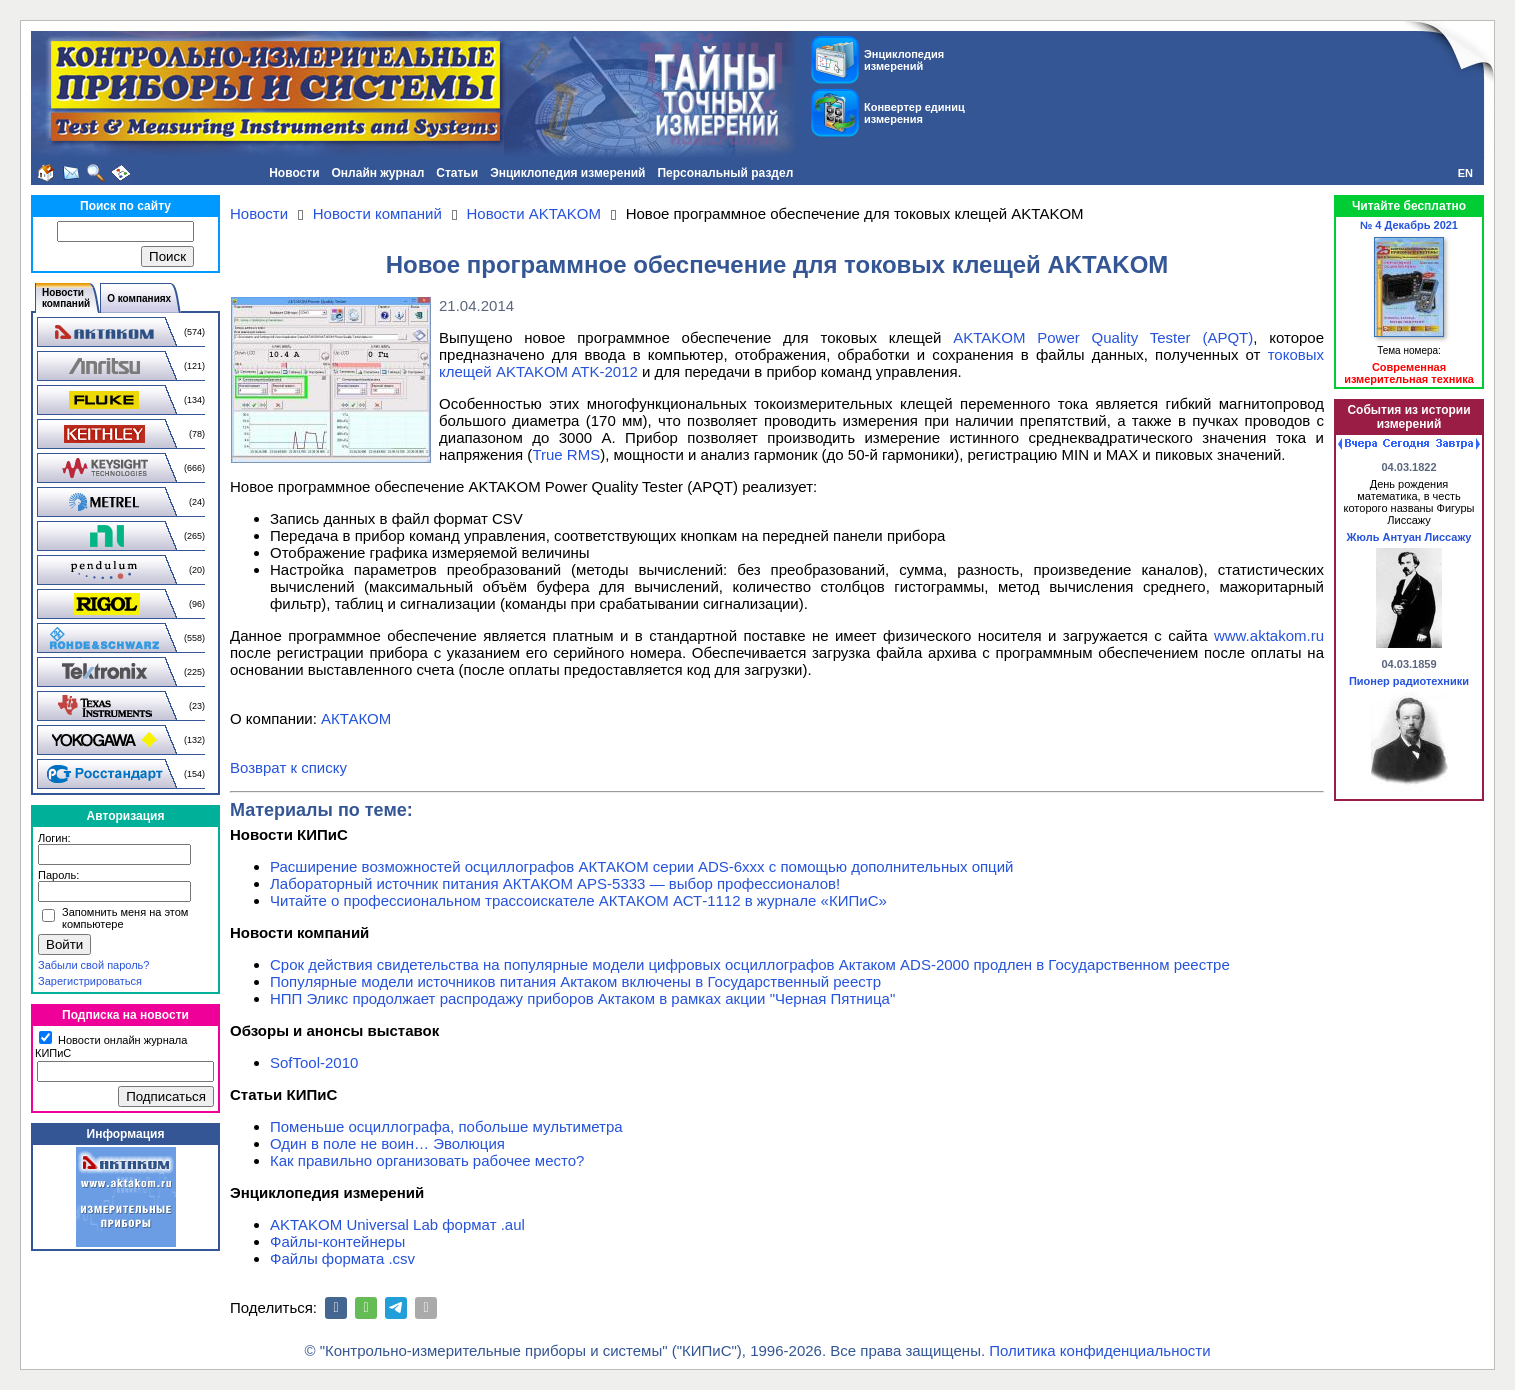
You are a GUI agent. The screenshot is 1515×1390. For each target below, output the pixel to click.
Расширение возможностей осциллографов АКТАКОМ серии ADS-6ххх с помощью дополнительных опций (641, 866)
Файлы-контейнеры (337, 1241)
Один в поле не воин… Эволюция (387, 1143)
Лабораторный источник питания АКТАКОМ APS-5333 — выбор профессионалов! (555, 883)
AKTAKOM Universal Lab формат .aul (397, 1224)
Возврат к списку (288, 767)
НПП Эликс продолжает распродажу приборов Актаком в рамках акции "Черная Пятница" (582, 998)
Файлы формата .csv (342, 1258)
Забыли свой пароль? (93, 965)
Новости (294, 173)
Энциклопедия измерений (567, 173)
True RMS (566, 454)
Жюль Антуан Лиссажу (1409, 537)
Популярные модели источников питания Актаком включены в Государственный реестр (575, 981)
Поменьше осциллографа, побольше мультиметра (446, 1126)
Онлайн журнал (378, 173)
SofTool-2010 (314, 1062)
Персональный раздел (725, 173)
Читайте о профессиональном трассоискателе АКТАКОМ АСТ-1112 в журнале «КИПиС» (578, 900)
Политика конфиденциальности (1099, 1350)
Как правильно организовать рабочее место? (427, 1160)
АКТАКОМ (356, 718)
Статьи (457, 173)
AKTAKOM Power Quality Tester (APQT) (1103, 337)
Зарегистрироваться (90, 981)
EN (1465, 173)
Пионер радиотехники (1409, 681)
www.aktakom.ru (1269, 635)
